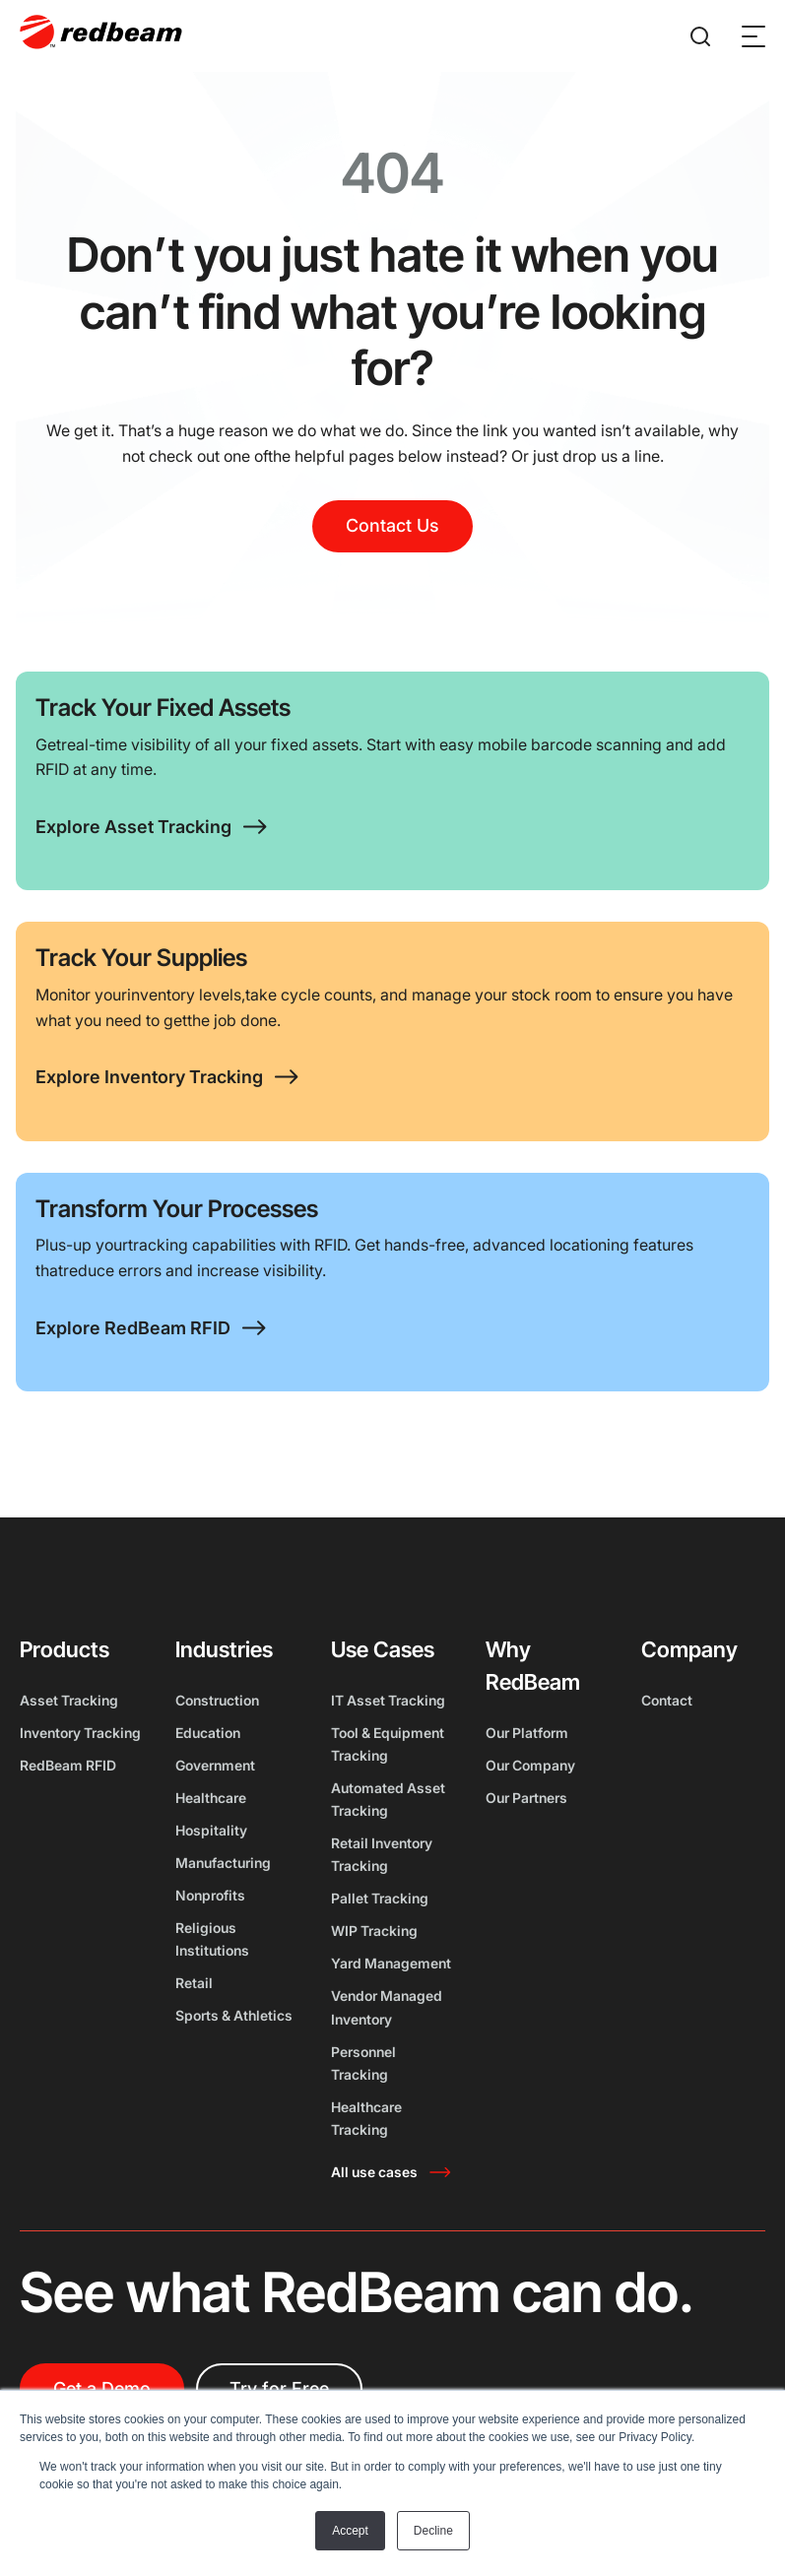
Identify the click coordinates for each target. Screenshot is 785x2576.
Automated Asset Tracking (388, 1799)
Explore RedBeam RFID (132, 1328)
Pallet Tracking (379, 1898)
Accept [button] (350, 2531)
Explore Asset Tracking (133, 826)
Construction (217, 1700)
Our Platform (527, 1732)
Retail (194, 1982)
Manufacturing (223, 1862)
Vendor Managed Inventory (386, 2007)
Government (215, 1765)
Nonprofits (210, 1895)
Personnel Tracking (363, 2063)
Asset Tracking (69, 1700)
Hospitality (211, 1830)
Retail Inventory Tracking (381, 1854)
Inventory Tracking (80, 1732)
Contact (666, 1700)
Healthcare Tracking (366, 2118)
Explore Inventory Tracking (149, 1076)
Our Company (530, 1765)
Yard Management (391, 1963)
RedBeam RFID (68, 1765)
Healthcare (210, 1797)
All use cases (374, 2171)
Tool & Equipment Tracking (387, 1744)
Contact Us (392, 525)
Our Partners (526, 1797)
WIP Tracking (374, 1930)
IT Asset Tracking (388, 1700)
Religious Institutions (212, 1939)
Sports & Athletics (234, 2015)
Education (207, 1732)
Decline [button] (433, 2531)
